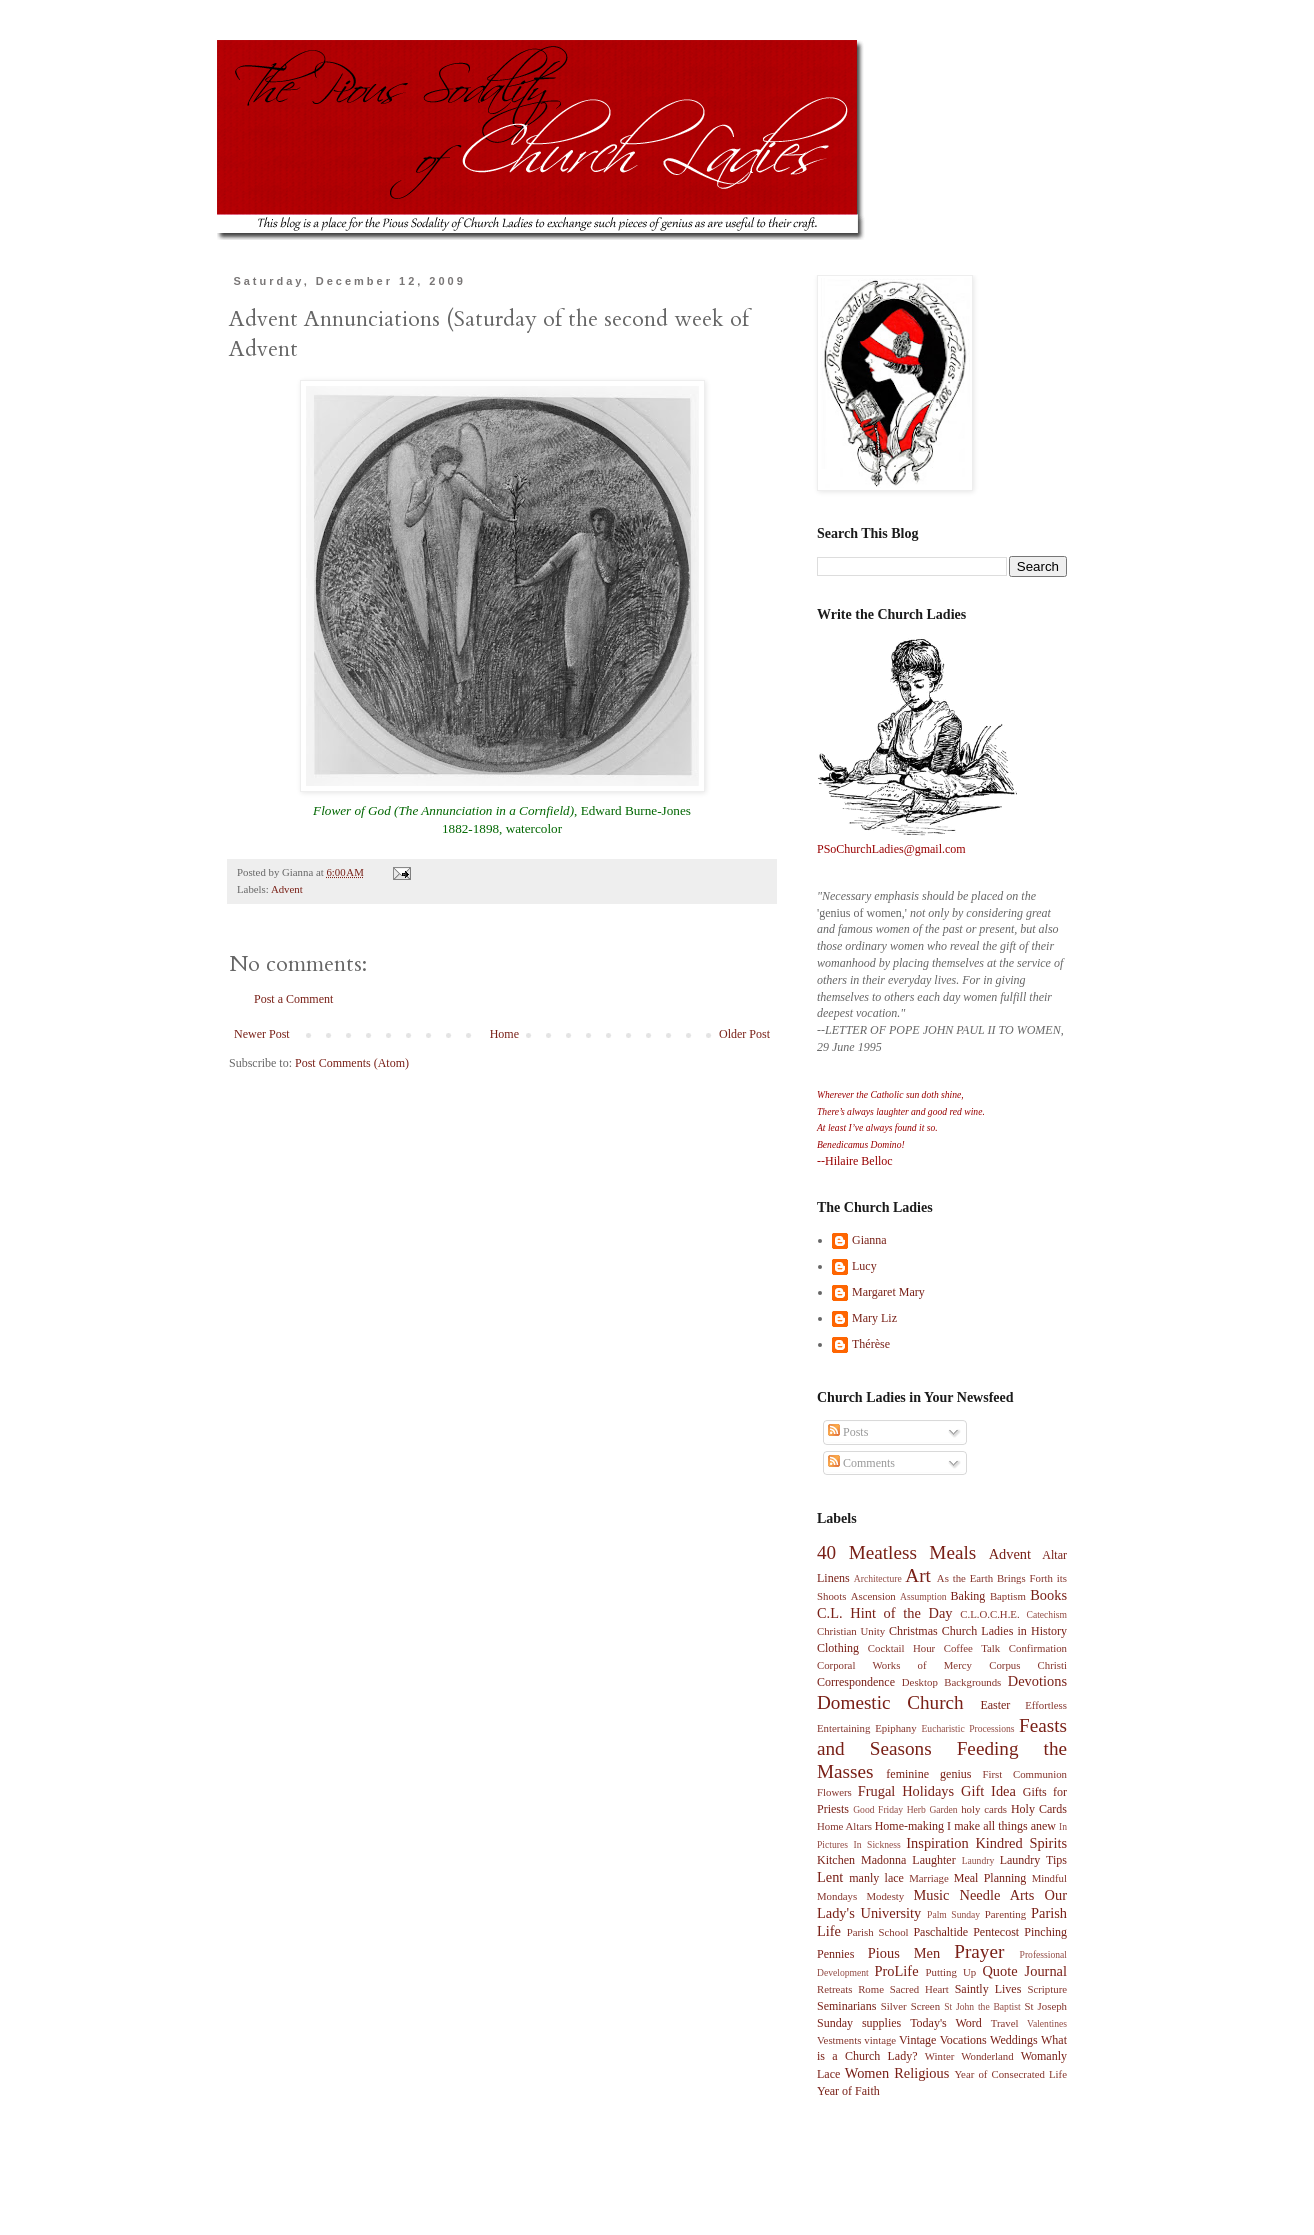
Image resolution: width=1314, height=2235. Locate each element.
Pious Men (904, 1953)
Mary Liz (874, 1318)
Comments (861, 1463)
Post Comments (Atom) (352, 1063)
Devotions (1037, 1681)
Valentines (1047, 2023)
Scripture (1047, 1989)
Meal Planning (990, 1878)
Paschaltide (940, 1932)
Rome (871, 1989)
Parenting (1005, 1914)
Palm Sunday (953, 1914)
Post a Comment (293, 999)
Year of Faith (848, 2091)
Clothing (838, 1648)
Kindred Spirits (1021, 1843)
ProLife (897, 1971)
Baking (968, 1596)
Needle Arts (997, 1895)
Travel (1005, 2023)
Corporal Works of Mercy (894, 1665)
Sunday (835, 2023)
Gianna (869, 1240)
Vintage (917, 2040)
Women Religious (897, 2073)
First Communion (1024, 1774)
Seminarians (846, 2006)
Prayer (979, 1951)
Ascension (873, 1596)
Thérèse (871, 1344)
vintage (880, 2040)
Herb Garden (932, 1809)
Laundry (978, 1860)
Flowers (834, 1792)
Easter (995, 1705)
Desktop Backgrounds (951, 1682)
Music (931, 1895)
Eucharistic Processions (967, 1728)
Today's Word (946, 2023)
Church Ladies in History (1004, 1631)
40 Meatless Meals (896, 1552)
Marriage (929, 1878)
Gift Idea (988, 1791)
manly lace (876, 1878)
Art (918, 1575)
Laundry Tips (1033, 1860)
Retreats (834, 1989)
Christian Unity (851, 1631)
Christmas (913, 1631)
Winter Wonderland (969, 2056)
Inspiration (937, 1843)
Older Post (744, 1034)
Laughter (933, 1860)
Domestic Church (890, 1702)
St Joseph (1045, 2006)
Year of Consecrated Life (1010, 2074)
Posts (848, 1432)
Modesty (885, 1896)
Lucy (864, 1266)
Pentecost (996, 1932)
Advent (287, 889)
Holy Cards (1039, 1809)
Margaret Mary (888, 1292)
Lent (830, 1877)
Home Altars (844, 1826)
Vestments (839, 2040)
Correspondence (856, 1682)
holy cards (984, 1809)
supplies (881, 2023)
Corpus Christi (1028, 1665)
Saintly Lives (988, 1989)
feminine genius (928, 1774)
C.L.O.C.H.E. (989, 1614)
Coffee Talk (972, 1648)
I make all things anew (1001, 1826)
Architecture (878, 1578)
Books (1048, 1595)
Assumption (923, 1596)
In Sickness (877, 1844)
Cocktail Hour (901, 1648)
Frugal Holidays (906, 1791)
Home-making (909, 1826)
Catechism (1047, 1614)
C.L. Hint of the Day (885, 1613)
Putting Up (951, 1972)
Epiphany (895, 1728)
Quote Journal (1024, 1971)
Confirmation (1038, 1648)
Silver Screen (910, 2006)
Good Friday (878, 1809)
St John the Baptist (982, 2006)
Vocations (963, 2040)
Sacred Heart (919, 1989)
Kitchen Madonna (861, 1860)
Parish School (878, 1932)
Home (504, 1034)
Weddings (1014, 2040)
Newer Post (262, 1034)
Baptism (1008, 1596)
